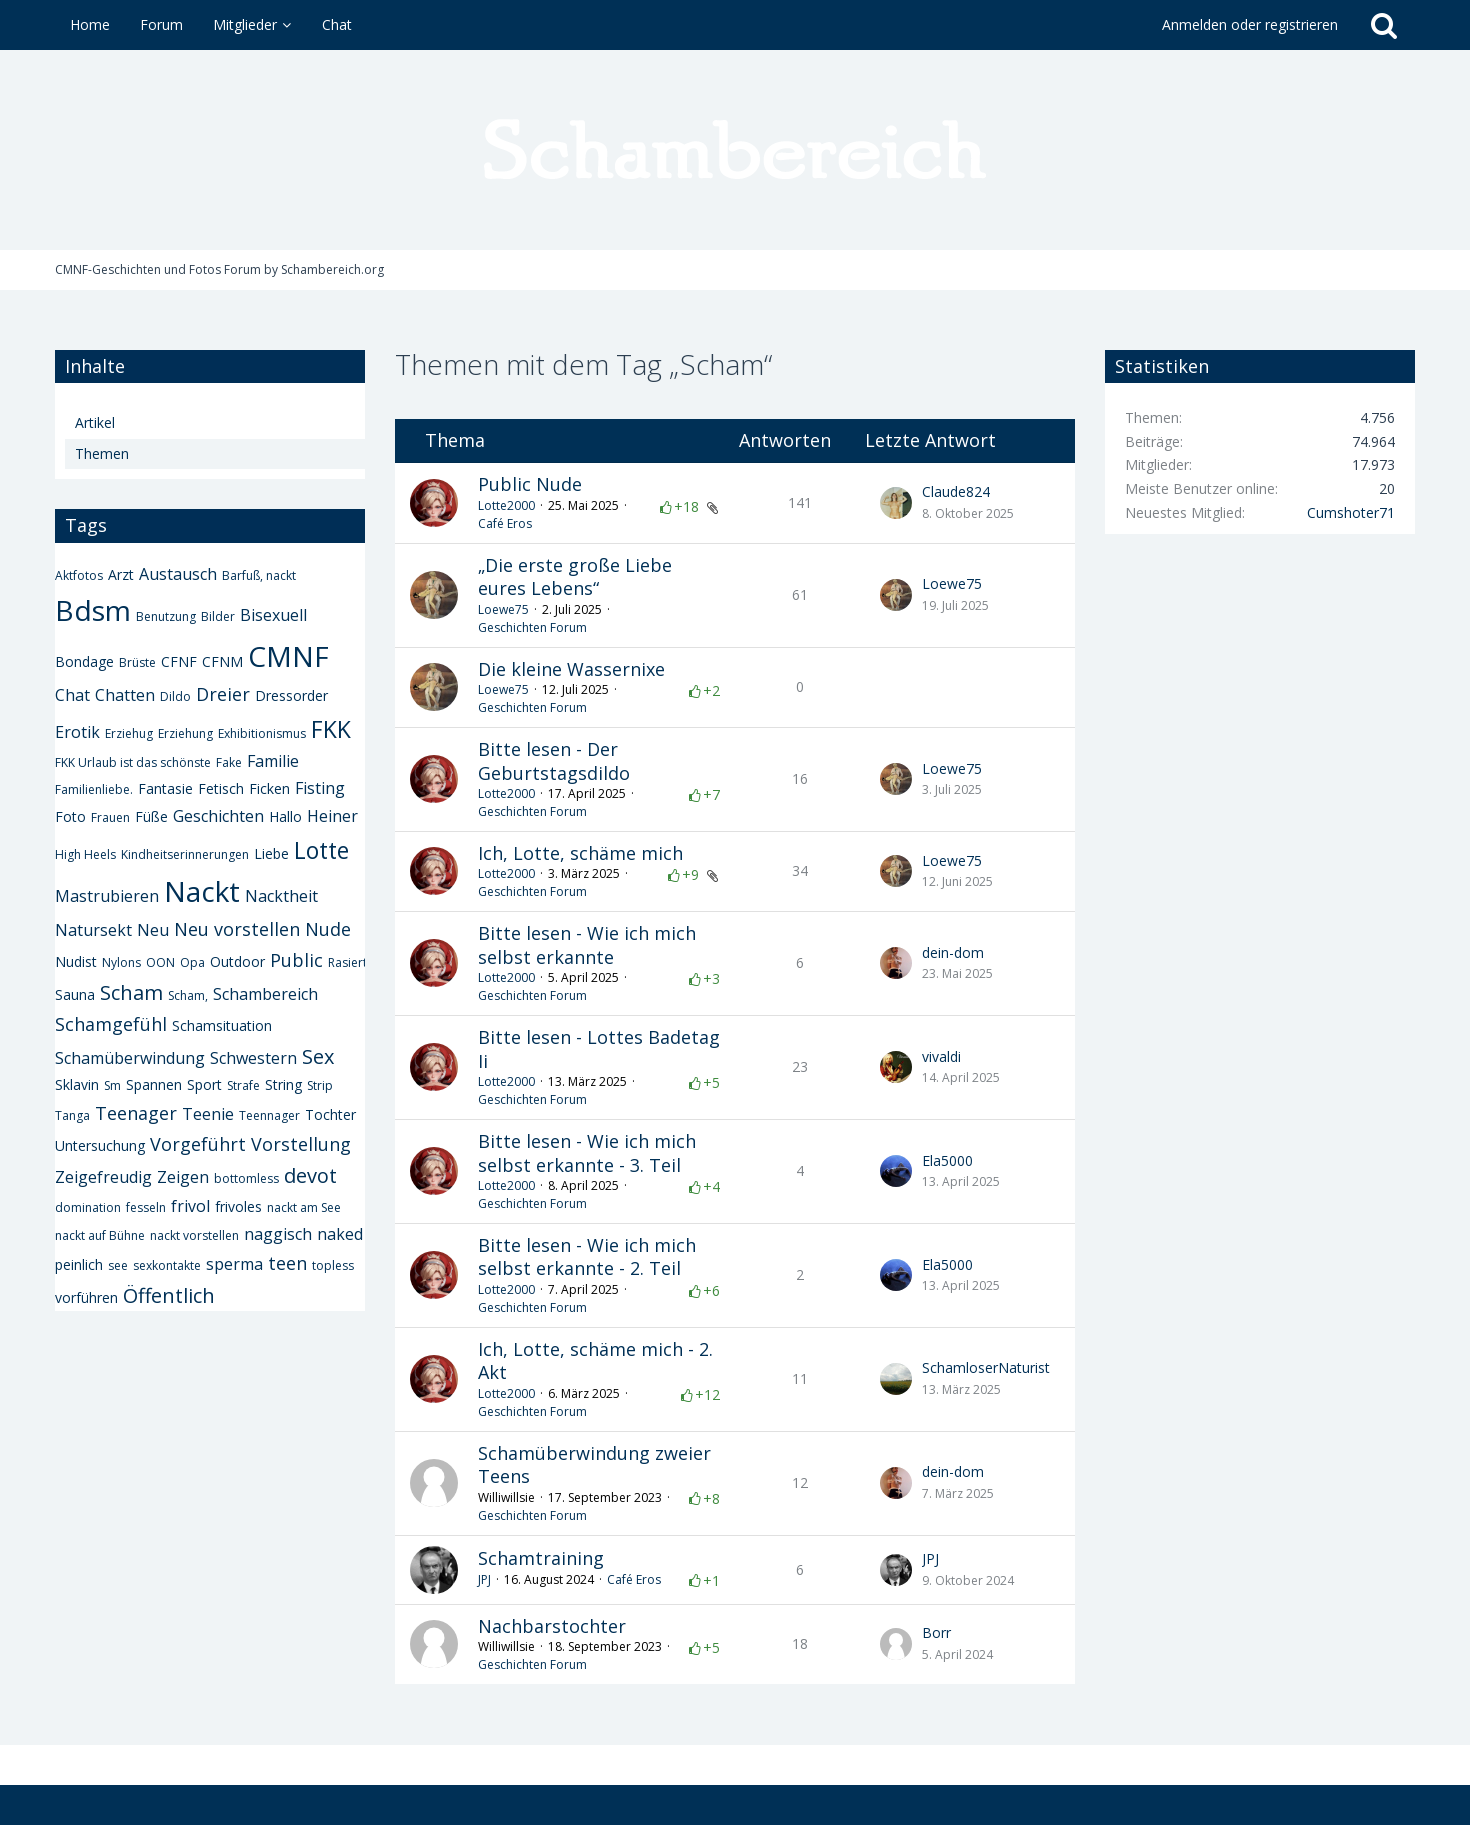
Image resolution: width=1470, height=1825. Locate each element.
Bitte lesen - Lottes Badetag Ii (599, 1049)
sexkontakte (167, 1265)
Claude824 (956, 491)
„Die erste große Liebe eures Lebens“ (575, 577)
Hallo (285, 816)
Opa (192, 962)
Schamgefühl (111, 1024)
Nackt (202, 891)
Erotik (77, 732)
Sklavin (77, 1084)
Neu (153, 930)
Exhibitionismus (262, 733)
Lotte (321, 850)
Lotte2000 (506, 505)
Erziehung (185, 733)
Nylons (121, 962)
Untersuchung (100, 1145)
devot (310, 1175)
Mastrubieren (107, 896)
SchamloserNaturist (986, 1367)
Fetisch (221, 788)
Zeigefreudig (103, 1177)
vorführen (86, 1297)
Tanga (72, 1115)
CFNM (222, 661)
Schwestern (253, 1058)
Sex (318, 1056)
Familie (273, 761)
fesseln (146, 1207)
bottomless (246, 1178)
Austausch (178, 574)
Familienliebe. (94, 789)
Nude (328, 929)
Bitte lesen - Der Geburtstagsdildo (554, 761)
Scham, (188, 995)
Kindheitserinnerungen (185, 854)
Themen (102, 453)
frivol (190, 1206)
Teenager (136, 1113)
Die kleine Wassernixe (571, 669)
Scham (131, 992)
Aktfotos (79, 575)
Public (296, 960)
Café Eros (505, 523)
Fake (229, 762)
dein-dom (953, 952)
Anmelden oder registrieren (1250, 24)
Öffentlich (169, 1295)
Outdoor (237, 961)
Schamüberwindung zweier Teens (594, 1465)
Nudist (76, 961)
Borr (936, 1632)
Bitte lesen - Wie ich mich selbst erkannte (587, 945)
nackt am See (304, 1207)
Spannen (154, 1084)
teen (287, 1263)
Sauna (75, 994)
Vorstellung (301, 1144)
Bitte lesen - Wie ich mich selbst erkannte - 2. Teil (587, 1257)
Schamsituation (222, 1025)
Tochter (330, 1114)
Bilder (218, 616)
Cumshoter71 (1351, 512)
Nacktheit (281, 896)
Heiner (332, 816)
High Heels (85, 854)
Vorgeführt (198, 1144)
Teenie (208, 1114)
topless (333, 1265)
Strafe (243, 1085)
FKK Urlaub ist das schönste (133, 762)
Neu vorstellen (237, 929)
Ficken (269, 788)
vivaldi (941, 1056)
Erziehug (129, 733)
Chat (72, 695)
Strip (320, 1085)
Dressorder (291, 695)
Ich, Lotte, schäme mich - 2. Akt (595, 1361)
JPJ (484, 1579)
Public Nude (530, 484)
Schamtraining (541, 1558)
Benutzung (166, 616)
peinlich (79, 1264)
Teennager (269, 1115)
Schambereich (265, 994)
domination (88, 1207)
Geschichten (218, 816)
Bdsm (93, 610)
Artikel (95, 422)
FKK (331, 729)
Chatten (125, 695)
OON (160, 962)
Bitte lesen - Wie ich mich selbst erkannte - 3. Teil (587, 1153)
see (118, 1265)
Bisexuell (273, 615)
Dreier (223, 694)
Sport (204, 1084)
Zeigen (183, 1177)
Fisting (320, 788)
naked (340, 1234)
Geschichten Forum (532, 627)
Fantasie (165, 788)
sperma (234, 1264)
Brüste (137, 662)
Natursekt (93, 930)
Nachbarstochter (552, 1626)
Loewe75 (503, 609)
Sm (112, 1085)
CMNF (288, 656)
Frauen (110, 817)
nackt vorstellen (194, 1235)
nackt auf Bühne (100, 1235)
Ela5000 (947, 1160)
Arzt (121, 574)
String (283, 1084)
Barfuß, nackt (259, 575)
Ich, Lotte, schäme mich (580, 853)
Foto (70, 816)
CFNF (179, 661)
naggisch (278, 1234)
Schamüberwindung (130, 1058)
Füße (151, 816)
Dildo (175, 696)
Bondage (84, 661)
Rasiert (347, 962)
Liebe (271, 853)
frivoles (238, 1206)
